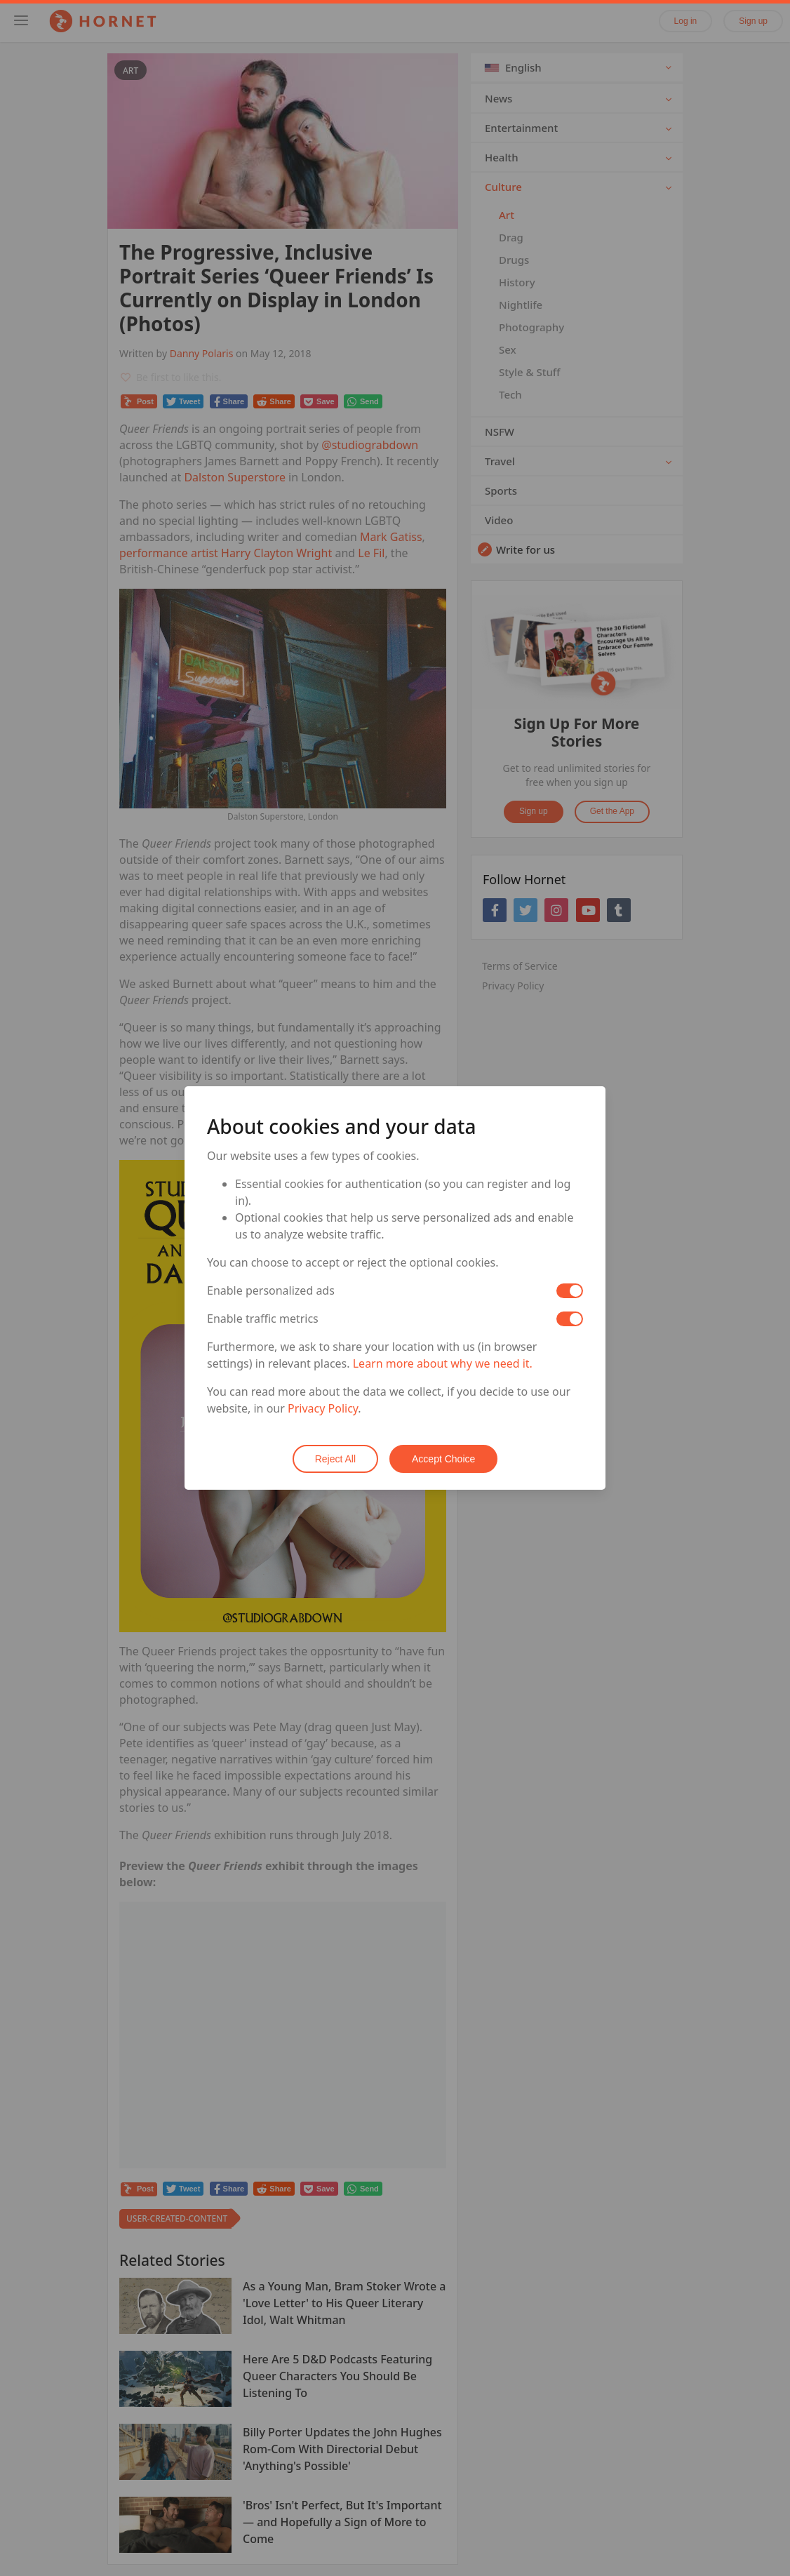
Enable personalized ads (271, 1290)
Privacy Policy (323, 1408)
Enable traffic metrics (263, 1318)
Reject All (335, 1458)
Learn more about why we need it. (443, 1363)
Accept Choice (443, 1458)
